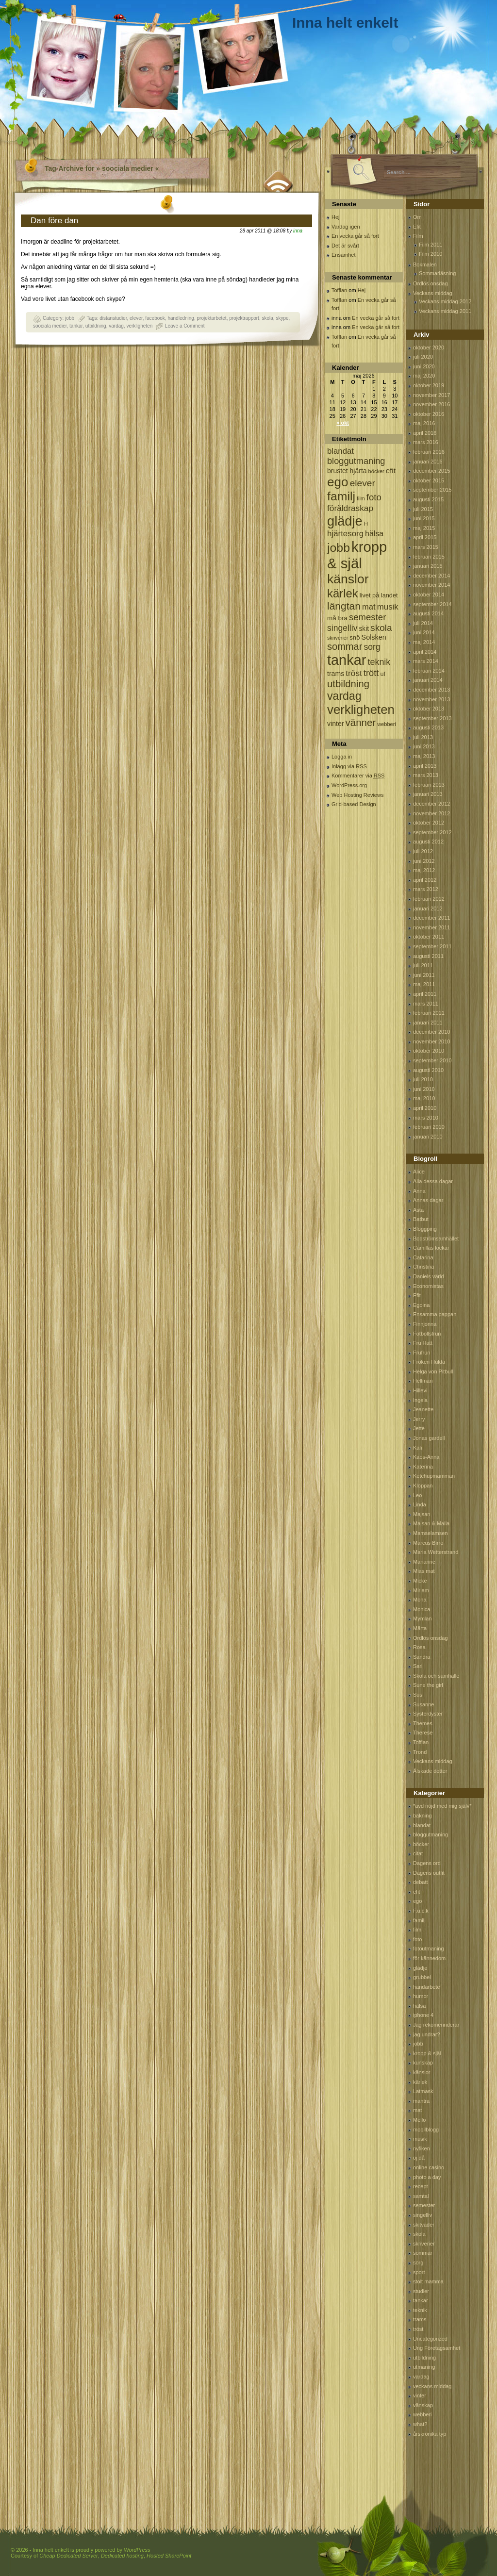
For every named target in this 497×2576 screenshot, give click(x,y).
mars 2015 (425, 547)
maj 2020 (424, 376)
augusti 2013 (428, 727)
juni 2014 (424, 632)
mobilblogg (426, 2129)
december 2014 (431, 575)
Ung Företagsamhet (436, 2348)
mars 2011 (425, 1004)
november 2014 (431, 585)
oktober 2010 (428, 1051)
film (417, 1929)
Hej (335, 217)
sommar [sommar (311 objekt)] (344, 646)
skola (267, 318)
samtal (421, 2196)
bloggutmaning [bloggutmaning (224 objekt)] (356, 461)
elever (136, 318)
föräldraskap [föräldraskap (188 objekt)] (350, 508)
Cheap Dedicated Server (68, 2556)
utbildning (95, 326)
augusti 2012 (428, 841)
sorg (418, 2262)
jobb (69, 318)
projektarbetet (211, 318)
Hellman (422, 1381)
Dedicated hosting (122, 2556)
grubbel (422, 1977)
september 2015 (432, 490)
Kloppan (422, 1485)
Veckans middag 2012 (445, 301)
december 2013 (431, 690)
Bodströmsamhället (436, 1238)
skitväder (423, 2225)
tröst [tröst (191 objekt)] (354, 673)
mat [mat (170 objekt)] (369, 606)
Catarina (423, 1257)
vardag (116, 326)
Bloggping (425, 1229)
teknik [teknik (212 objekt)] (378, 662)
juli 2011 (423, 965)
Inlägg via (349, 766)
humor (420, 1996)
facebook (155, 318)
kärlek (420, 2082)
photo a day (427, 2177)
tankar (76, 326)
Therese (422, 1732)
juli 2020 (423, 357)
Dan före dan (54, 220)
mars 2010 (425, 1118)
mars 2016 (425, 442)
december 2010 (431, 1032)
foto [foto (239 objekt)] (373, 497)
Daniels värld (428, 1276)
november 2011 (431, 927)
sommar (422, 2253)
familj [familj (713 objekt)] (341, 496)
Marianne (424, 1562)
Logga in (341, 757)
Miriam (421, 1590)
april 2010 (424, 1108)
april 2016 (424, 433)
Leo (417, 1495)
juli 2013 (423, 737)
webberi (422, 2414)
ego (417, 1901)
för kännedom (429, 1958)
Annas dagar (428, 1200)
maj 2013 (424, 756)
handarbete (426, 1987)
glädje (420, 1968)
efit (416, 1892)
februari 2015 (429, 557)
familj (419, 1920)
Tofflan (339, 290)
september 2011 (432, 946)
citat (418, 1853)
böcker (421, 1844)
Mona (420, 1599)
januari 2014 (428, 680)
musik (420, 2139)
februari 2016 (429, 452)
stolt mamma (428, 2281)
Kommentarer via (357, 775)
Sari (418, 1666)
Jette (419, 1428)
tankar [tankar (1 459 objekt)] (346, 660)
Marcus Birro (428, 1543)
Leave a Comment (185, 326)
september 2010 (432, 1060)
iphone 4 (423, 2015)
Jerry (419, 1419)
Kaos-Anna (426, 1457)
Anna (419, 1191)
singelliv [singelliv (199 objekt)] (342, 628)
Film (418, 236)
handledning (180, 318)
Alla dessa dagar (433, 1181)
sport (419, 2272)
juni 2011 (424, 975)
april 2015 (424, 537)
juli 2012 (423, 851)
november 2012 (431, 813)
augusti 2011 (428, 956)
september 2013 (432, 718)
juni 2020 (424, 366)
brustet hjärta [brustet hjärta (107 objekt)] (347, 471)
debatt (420, 1882)
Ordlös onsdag (430, 283)
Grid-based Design (353, 804)
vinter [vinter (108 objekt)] (335, 723)
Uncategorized (430, 2339)
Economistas (428, 1286)
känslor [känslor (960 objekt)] (348, 579)
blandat (422, 1825)
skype (282, 318)
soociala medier (49, 326)
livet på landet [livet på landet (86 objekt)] (379, 595)
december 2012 (431, 804)
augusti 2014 (428, 613)
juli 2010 (423, 1079)
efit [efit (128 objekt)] (391, 470)
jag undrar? (426, 2034)
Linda (419, 1504)
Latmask (423, 2091)
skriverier (424, 2243)
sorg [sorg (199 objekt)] (372, 647)
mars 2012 (425, 889)
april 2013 (424, 766)
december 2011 (431, 918)
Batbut (421, 1219)
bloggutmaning (430, 1834)
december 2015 (431, 471)
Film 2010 (430, 254)
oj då (419, 2158)
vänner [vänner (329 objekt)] (361, 722)
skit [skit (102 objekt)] (364, 628)
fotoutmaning (428, 1948)
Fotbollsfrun (427, 1334)
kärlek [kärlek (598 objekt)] (342, 593)
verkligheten (139, 326)
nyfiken (421, 2148)
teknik (420, 2310)
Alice (419, 1171)
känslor (421, 2072)
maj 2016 (424, 423)
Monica (421, 1609)
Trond (420, 1752)
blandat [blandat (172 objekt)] (340, 451)
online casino (428, 2167)
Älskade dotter (430, 1771)
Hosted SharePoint (169, 2556)
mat (417, 2110)
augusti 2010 (428, 1070)
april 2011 (424, 994)
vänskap (423, 2405)
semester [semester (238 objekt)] (367, 617)
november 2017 (431, 395)
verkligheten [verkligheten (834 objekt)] (361, 709)
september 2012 (432, 832)
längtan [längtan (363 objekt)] (344, 605)
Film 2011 (430, 245)
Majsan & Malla (431, 1523)
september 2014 (432, 604)
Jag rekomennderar (436, 2025)
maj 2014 (424, 642)
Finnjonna (424, 1324)
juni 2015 (424, 518)
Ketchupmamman (434, 1476)
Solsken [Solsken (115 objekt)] (374, 637)
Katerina (423, 1467)
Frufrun (421, 1352)
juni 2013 (424, 746)
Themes (422, 1723)
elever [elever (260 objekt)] (362, 483)
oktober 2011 (428, 937)
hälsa (419, 2006)
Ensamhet (343, 255)
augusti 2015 (428, 499)
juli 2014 (423, 623)
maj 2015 (424, 528)
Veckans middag (432, 293)
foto (417, 1939)
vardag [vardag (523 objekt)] (344, 696)
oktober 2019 (428, 385)
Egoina (421, 1305)
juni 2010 (424, 1089)
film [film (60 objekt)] (361, 498)
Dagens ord (427, 1863)
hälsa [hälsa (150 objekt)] (374, 533)
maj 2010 (424, 1098)
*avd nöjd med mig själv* (442, 1806)
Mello (419, 2120)
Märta (420, 1628)
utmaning (424, 2367)
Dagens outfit (429, 1873)
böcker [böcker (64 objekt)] (376, 471)
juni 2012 (424, 861)
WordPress (137, 2550)
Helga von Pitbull (433, 1371)
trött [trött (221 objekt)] (371, 673)
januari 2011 (428, 1022)
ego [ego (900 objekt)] (337, 482)
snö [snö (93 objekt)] (354, 637)
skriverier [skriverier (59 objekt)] (337, 638)
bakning (422, 1815)
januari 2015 (428, 566)
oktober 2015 (428, 480)
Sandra (421, 1657)
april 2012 (424, 880)
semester (424, 2205)
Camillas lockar (431, 1248)
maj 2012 (424, 870)
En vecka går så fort (355, 236)
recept (420, 2186)
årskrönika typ (429, 2434)
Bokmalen (425, 264)
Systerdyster (428, 1714)
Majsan (421, 1514)
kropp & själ (427, 2053)
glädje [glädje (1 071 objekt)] (345, 520)
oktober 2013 (428, 708)
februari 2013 (429, 785)
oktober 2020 (428, 347)
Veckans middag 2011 (445, 311)
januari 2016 (428, 461)
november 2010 (431, 1041)
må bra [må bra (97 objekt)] (337, 618)
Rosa (419, 1647)
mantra (421, 2101)
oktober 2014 (428, 594)
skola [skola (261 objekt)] (381, 628)
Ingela (420, 1400)
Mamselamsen (430, 1533)
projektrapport (244, 318)
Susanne (423, 1704)
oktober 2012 (428, 823)
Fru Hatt (422, 1343)
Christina (423, 1267)
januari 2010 (428, 1136)
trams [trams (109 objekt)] (335, 673)
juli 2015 (423, 509)
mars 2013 (425, 775)
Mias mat (424, 1571)
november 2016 (431, 404)
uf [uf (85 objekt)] (382, 674)
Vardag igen (345, 227)
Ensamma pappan (434, 1314)
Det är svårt (345, 245)
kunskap (423, 2062)
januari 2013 (428, 794)
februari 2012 (429, 899)
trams (420, 2319)
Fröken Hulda (429, 1362)
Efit (417, 227)
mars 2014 (425, 661)
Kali (417, 1448)
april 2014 (424, 652)
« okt (342, 423)
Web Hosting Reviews (357, 795)
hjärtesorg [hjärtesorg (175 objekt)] (345, 533)
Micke (420, 1581)
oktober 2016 (428, 414)
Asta (418, 1210)
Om (417, 217)
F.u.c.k (421, 1911)
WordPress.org (349, 785)
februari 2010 (429, 1127)
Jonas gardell (429, 1438)
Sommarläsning (437, 273)
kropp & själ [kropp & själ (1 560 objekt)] (357, 555)
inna (297, 230)
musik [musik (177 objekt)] (387, 606)
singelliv (422, 2215)
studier (421, 2291)
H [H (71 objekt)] (366, 523)
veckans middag (432, 2386)
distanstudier (113, 318)
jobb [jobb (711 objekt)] (338, 547)
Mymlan (422, 1618)
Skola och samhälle (436, 1676)
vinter (419, 2395)
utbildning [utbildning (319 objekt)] (348, 683)
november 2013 (431, 699)
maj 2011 (424, 984)
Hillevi (420, 1390)
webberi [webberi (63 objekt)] (386, 724)
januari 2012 (428, 908)
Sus (417, 1695)
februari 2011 (429, 1013)
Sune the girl (428, 1685)
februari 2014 (429, 671)
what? (420, 2424)
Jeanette (423, 1409)
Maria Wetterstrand (435, 1552)
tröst (418, 2329)
